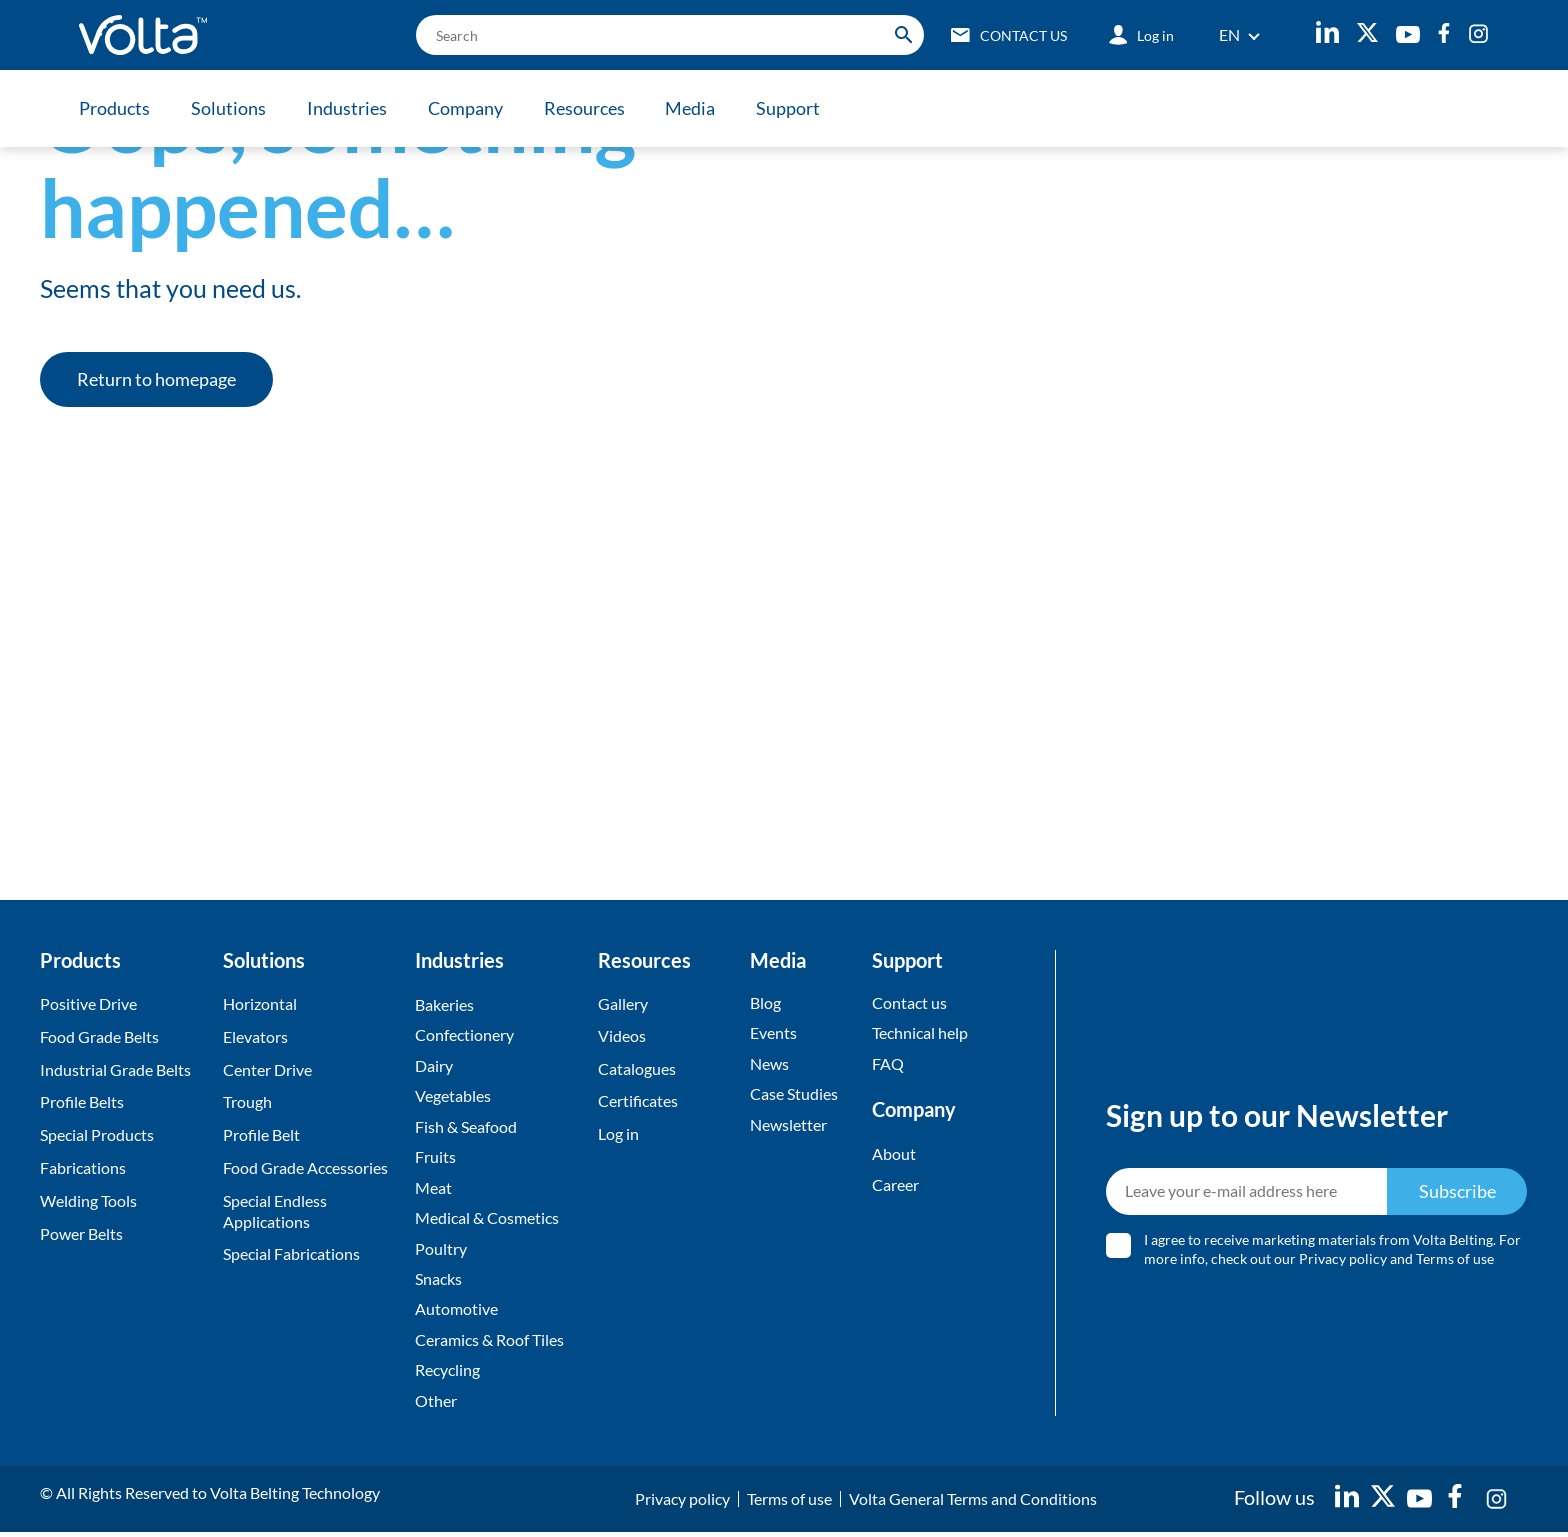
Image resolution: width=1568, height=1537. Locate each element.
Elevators (255, 1036)
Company (468, 108)
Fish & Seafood (466, 1127)
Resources (588, 108)
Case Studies (794, 1094)
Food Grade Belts (99, 1036)
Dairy (434, 1066)
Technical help (920, 1033)
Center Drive (267, 1069)
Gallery (623, 1003)
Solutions (229, 108)
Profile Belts (82, 1101)
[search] (665, 35)
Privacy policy (1344, 1261)
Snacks (438, 1281)
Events (773, 1033)
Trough (247, 1101)
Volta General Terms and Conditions (973, 1503)
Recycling (447, 1374)
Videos (622, 1036)
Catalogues (637, 1069)
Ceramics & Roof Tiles (489, 1343)
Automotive (456, 1312)
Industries (349, 108)
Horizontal (260, 1003)
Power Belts (81, 1233)
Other (436, 1404)
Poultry (441, 1250)
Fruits (435, 1158)
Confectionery (464, 1035)
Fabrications (83, 1167)
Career (895, 1185)
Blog (765, 1002)
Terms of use (1456, 1261)
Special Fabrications (291, 1253)
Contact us (909, 1002)
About (894, 1154)
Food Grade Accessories (305, 1167)
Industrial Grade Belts (115, 1069)
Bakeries (444, 1004)
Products (114, 108)
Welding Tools (88, 1200)
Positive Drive (88, 1003)
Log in (618, 1134)
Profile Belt (261, 1134)
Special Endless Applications (275, 1211)
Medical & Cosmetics (487, 1220)
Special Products (97, 1134)
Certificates (638, 1101)
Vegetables (453, 1096)
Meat (433, 1189)
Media (696, 108)
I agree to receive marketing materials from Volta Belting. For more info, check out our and (1333, 1252)
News (769, 1064)
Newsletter (788, 1125)
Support (795, 108)
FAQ (888, 1064)
